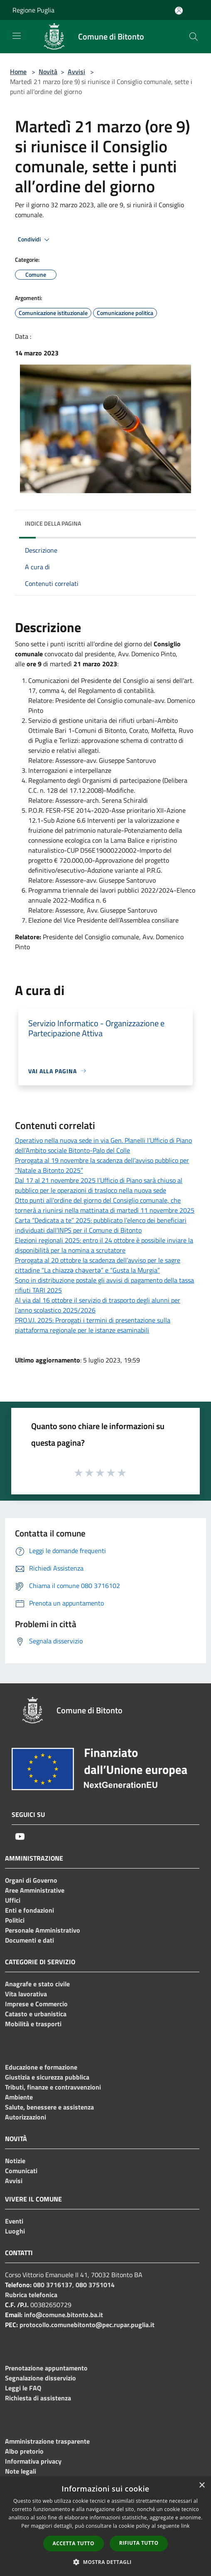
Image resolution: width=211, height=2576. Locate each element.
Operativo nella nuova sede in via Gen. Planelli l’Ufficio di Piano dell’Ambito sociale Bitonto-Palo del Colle (103, 1145)
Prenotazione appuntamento (46, 2368)
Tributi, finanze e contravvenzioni (53, 2087)
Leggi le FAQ (23, 2388)
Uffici (12, 1900)
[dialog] (105, 2526)
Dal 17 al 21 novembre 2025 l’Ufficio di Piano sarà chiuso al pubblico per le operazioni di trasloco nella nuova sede (98, 1185)
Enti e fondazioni (29, 1910)
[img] (181, 521)
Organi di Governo (31, 1880)
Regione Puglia (33, 10)
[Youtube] (20, 1836)
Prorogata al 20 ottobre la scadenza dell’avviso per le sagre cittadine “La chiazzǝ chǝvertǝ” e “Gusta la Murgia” (97, 1265)
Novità (48, 72)
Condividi (35, 240)
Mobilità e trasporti (33, 2024)
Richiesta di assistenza (38, 2398)
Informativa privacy (33, 2461)
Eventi (14, 2221)
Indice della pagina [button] (53, 523)
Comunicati (21, 2171)
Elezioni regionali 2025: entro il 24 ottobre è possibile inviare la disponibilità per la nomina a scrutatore (104, 1245)
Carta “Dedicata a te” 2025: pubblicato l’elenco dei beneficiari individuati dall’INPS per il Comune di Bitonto (100, 1225)
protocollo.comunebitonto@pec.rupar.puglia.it (87, 2325)
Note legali (20, 2471)
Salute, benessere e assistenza (49, 2107)
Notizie (15, 2161)
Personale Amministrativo (42, 1930)
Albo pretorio (24, 2451)
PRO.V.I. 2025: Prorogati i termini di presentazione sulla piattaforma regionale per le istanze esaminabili (92, 1325)
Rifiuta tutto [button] (139, 2542)
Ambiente (19, 2097)
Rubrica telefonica (31, 2295)
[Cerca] (194, 37)
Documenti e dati (29, 1940)
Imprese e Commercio (36, 2004)
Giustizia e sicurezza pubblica (47, 2077)
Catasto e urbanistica (35, 2014)
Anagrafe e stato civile (37, 1984)
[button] (105, 2562)
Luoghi (15, 2231)
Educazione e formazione (41, 2067)
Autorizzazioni (25, 2117)
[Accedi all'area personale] (179, 10)
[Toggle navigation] (17, 36)
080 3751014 (95, 2285)
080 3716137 (52, 2285)
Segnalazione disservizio (40, 2378)
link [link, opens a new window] (185, 2525)
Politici (15, 1920)
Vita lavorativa (26, 1994)
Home (18, 72)
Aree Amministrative (34, 1890)
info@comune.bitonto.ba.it (63, 2315)
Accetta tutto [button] (73, 2543)
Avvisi (76, 72)
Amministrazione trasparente (47, 2441)
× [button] (202, 2485)
